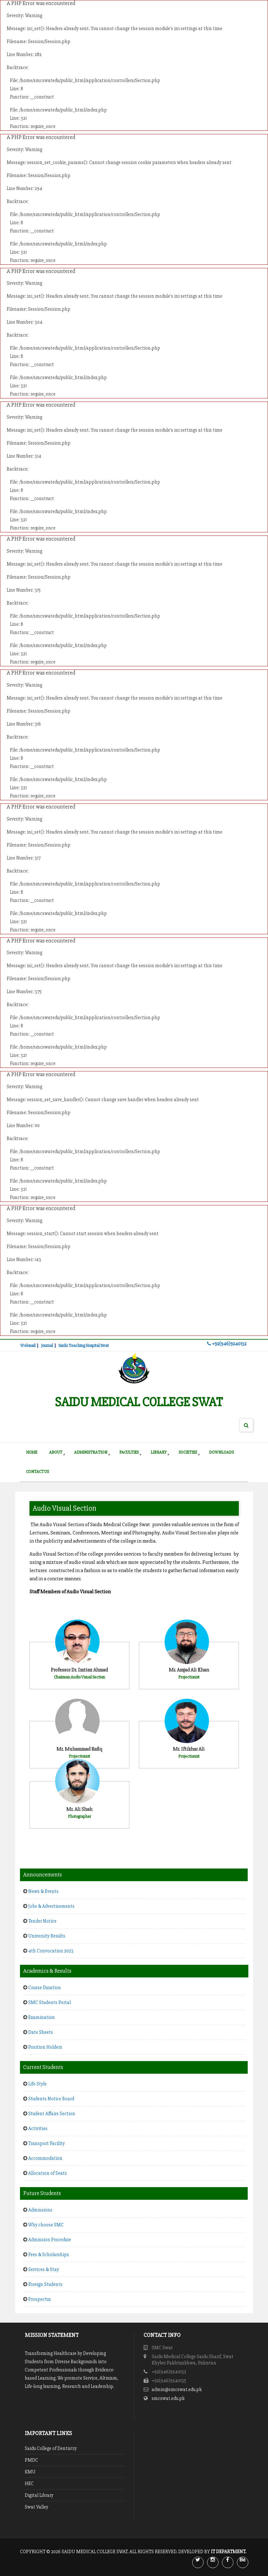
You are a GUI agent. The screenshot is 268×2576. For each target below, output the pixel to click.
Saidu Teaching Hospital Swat (83, 1345)
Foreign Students (45, 2284)
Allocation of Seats (47, 2173)
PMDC (31, 2460)
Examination (41, 2017)
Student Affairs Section (51, 2113)
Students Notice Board (55, 2099)
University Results (46, 1936)
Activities (38, 2128)
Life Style (37, 2084)
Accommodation (45, 2158)
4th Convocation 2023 (51, 1951)
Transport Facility (46, 2143)
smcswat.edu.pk (168, 2398)
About (55, 1452)
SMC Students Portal (49, 2002)
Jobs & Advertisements (51, 1906)
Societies (188, 1452)
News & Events (43, 1891)
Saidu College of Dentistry (51, 2448)
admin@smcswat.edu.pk (177, 2389)
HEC (29, 2483)
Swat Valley (36, 2507)
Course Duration (44, 1987)
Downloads (221, 1452)
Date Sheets (44, 2032)
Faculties (129, 1452)
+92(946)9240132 (226, 1344)
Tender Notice (42, 1921)
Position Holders (45, 2047)
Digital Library (39, 2495)
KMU (30, 2472)
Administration (90, 1452)
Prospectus (39, 2299)
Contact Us (37, 1471)
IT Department (228, 2551)
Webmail (28, 1345)
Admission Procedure (49, 2240)
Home (31, 1452)
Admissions (40, 2210)
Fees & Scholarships (48, 2254)
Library (159, 1452)
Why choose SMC (46, 2225)
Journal (47, 1345)
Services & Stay (43, 2269)
